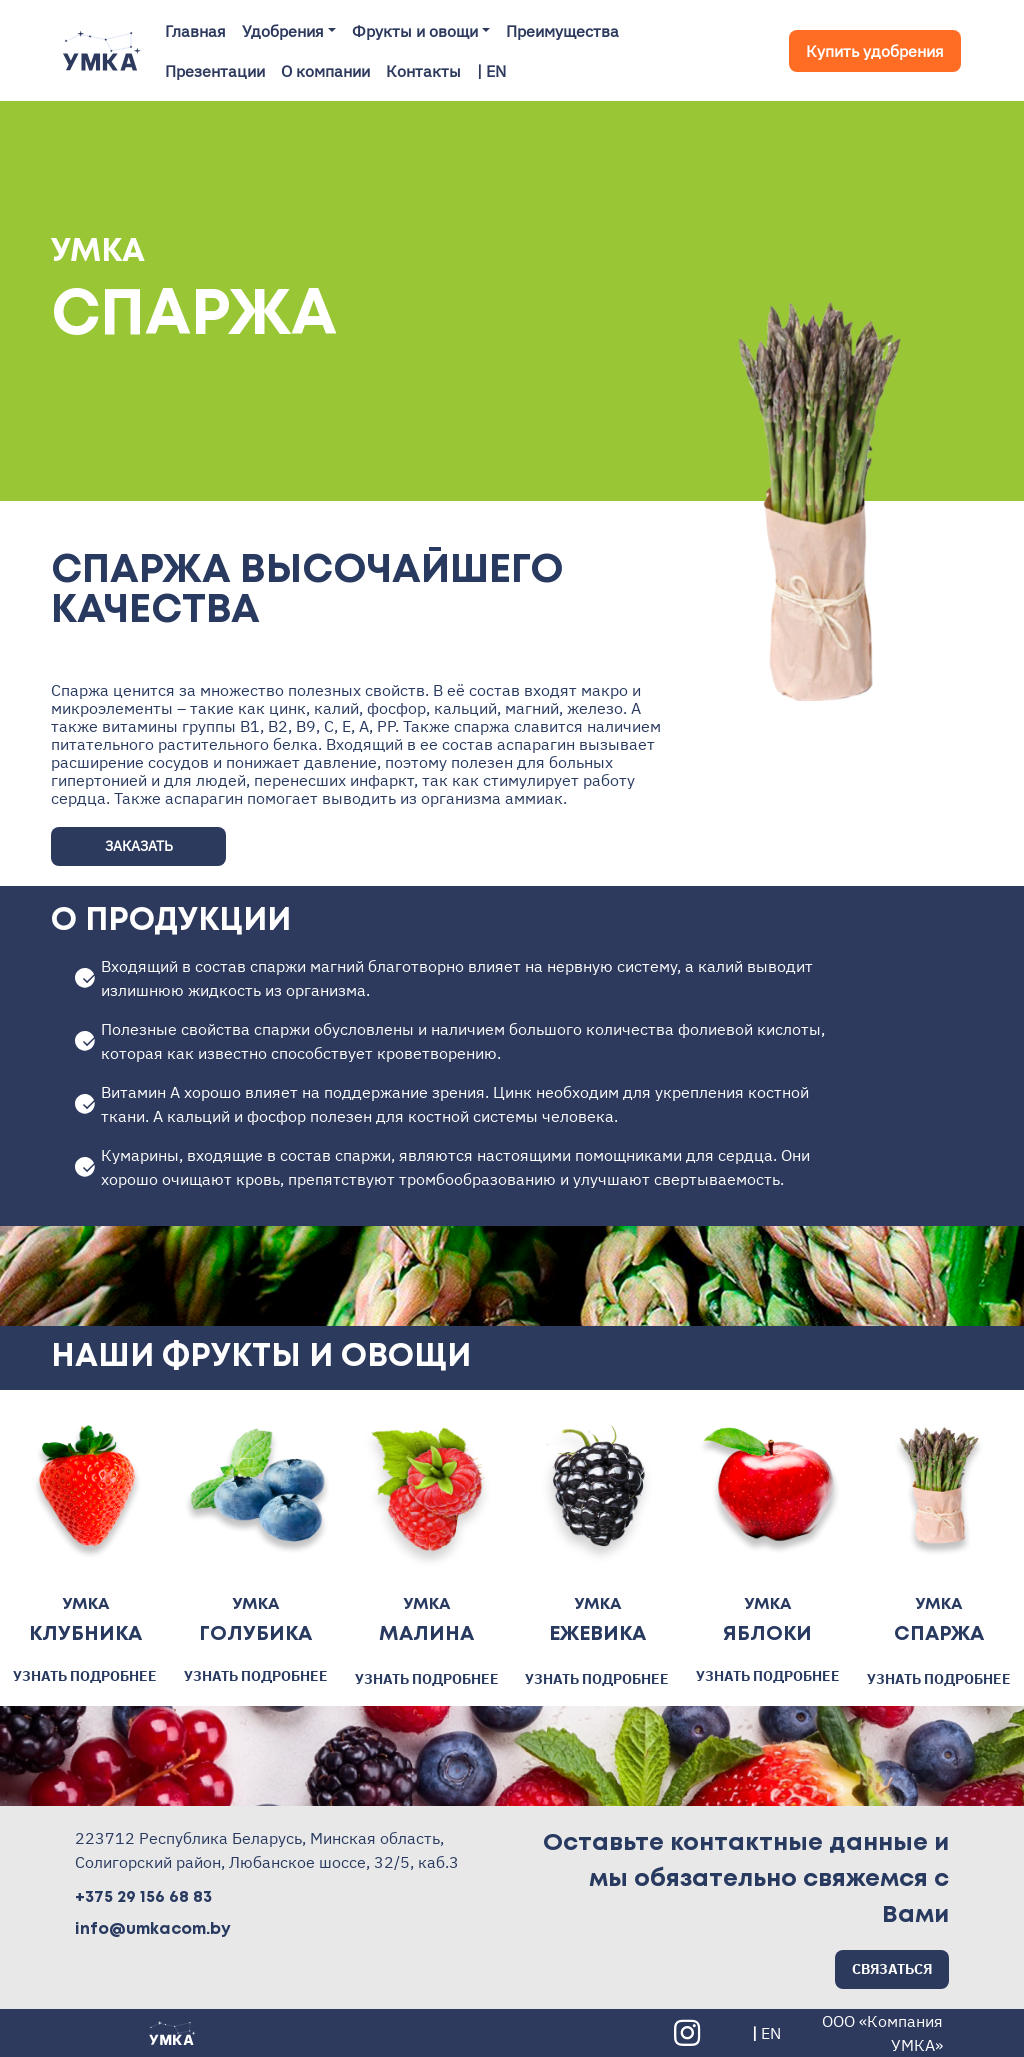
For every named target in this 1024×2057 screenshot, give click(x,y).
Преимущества (562, 31)
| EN (491, 71)
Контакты (423, 71)
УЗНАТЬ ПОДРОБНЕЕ (85, 1676)
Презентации (215, 71)
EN (771, 2033)
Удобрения (283, 31)
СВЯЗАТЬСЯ (892, 1969)
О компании (325, 71)
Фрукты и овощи (415, 31)
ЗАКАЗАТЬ (139, 846)
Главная (195, 31)
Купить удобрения (875, 51)
